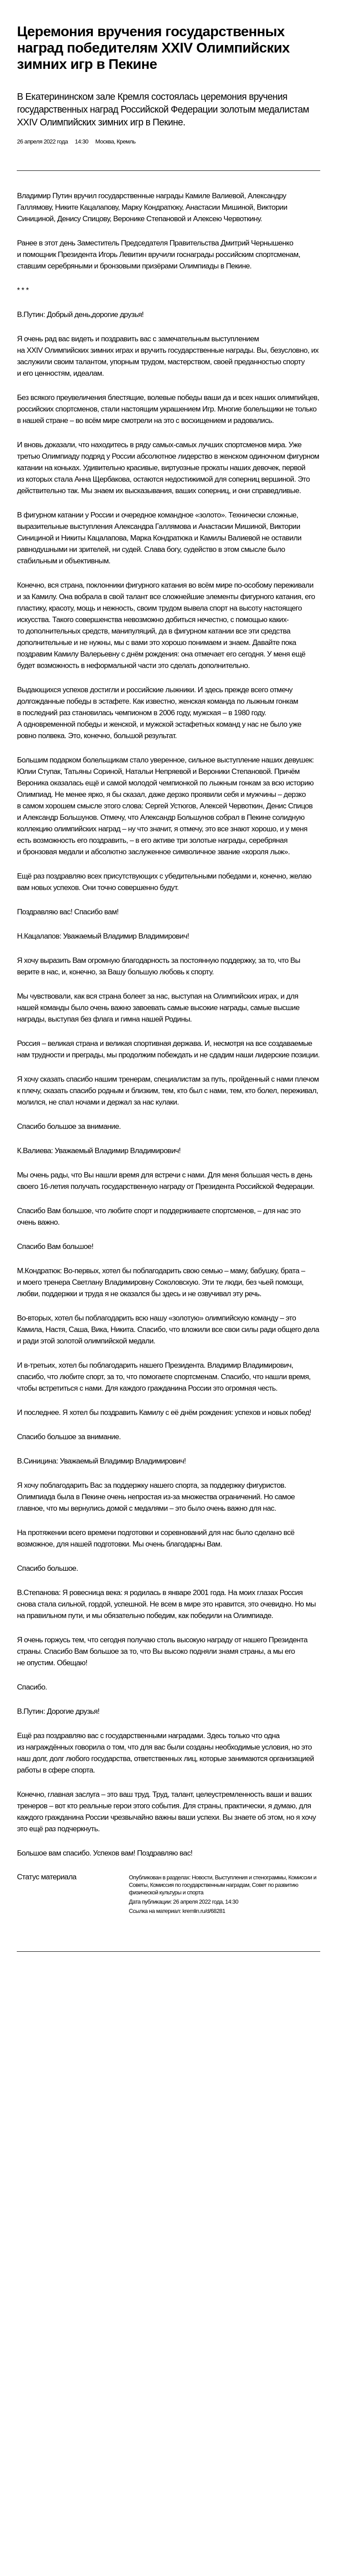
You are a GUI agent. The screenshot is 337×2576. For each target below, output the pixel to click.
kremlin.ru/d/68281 (203, 1911)
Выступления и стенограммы (250, 1877)
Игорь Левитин (122, 254)
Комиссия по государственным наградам (200, 1885)
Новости (202, 1877)
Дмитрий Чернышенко (256, 243)
